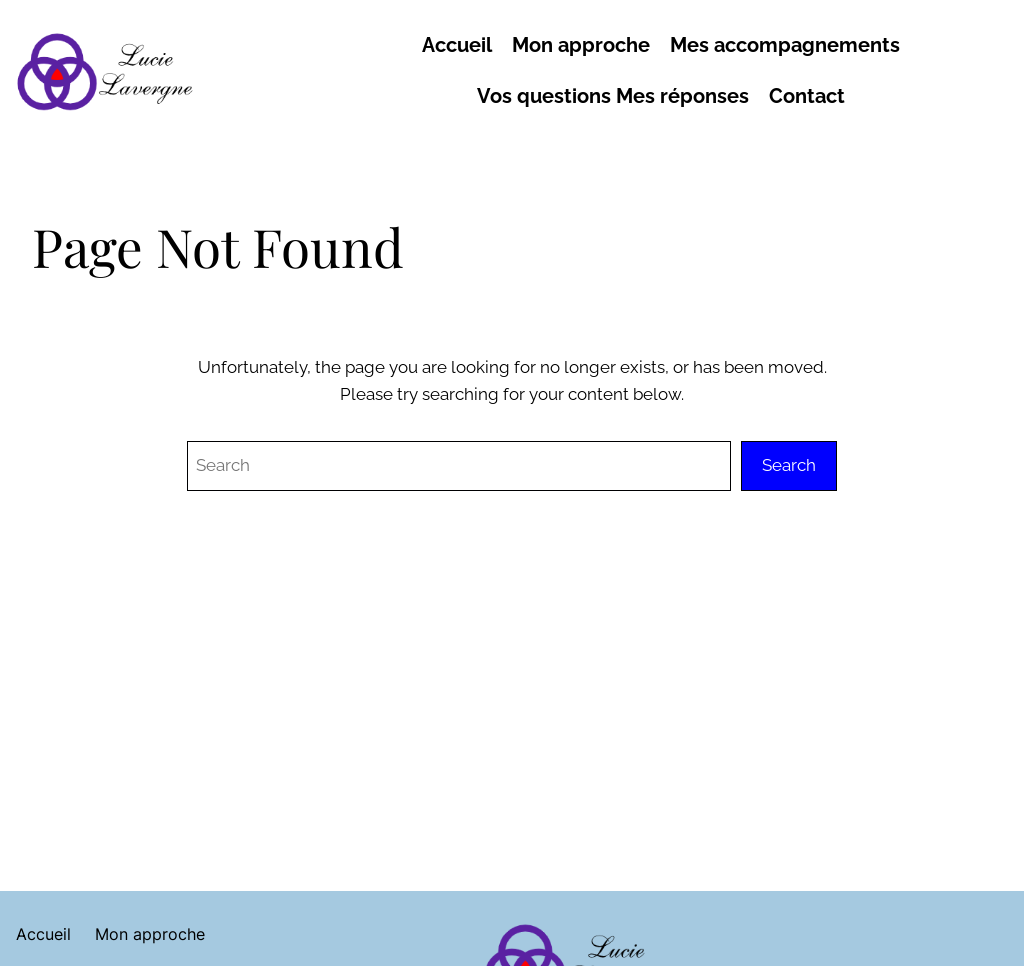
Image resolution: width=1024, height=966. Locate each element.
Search (789, 465)
